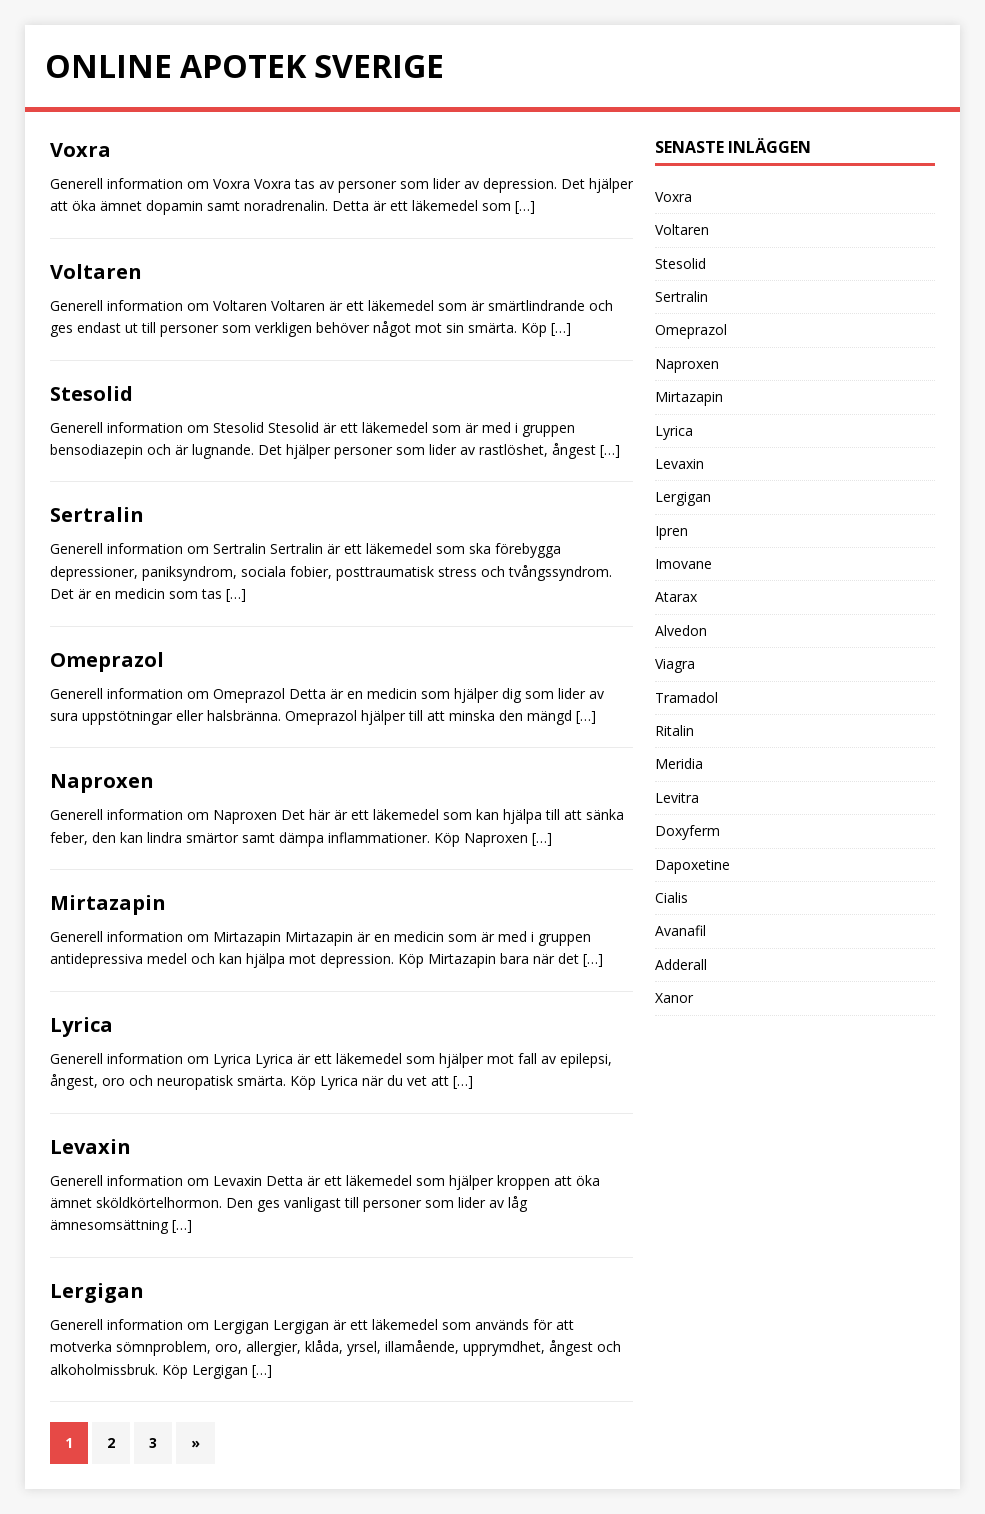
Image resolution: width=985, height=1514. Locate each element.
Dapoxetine (692, 864)
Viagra (675, 663)
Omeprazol (107, 659)
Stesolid (91, 393)
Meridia (679, 763)
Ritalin (674, 730)
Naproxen (102, 780)
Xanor (674, 997)
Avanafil (680, 930)
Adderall (681, 964)
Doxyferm (687, 830)
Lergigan (97, 1290)
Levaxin (90, 1146)
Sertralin (97, 514)
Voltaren (96, 271)
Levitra (677, 797)
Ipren (671, 530)
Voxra (80, 149)
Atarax (676, 596)
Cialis (671, 897)
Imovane (683, 563)
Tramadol (686, 697)
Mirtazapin (108, 902)
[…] (525, 205)
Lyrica (81, 1024)
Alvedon (681, 630)
